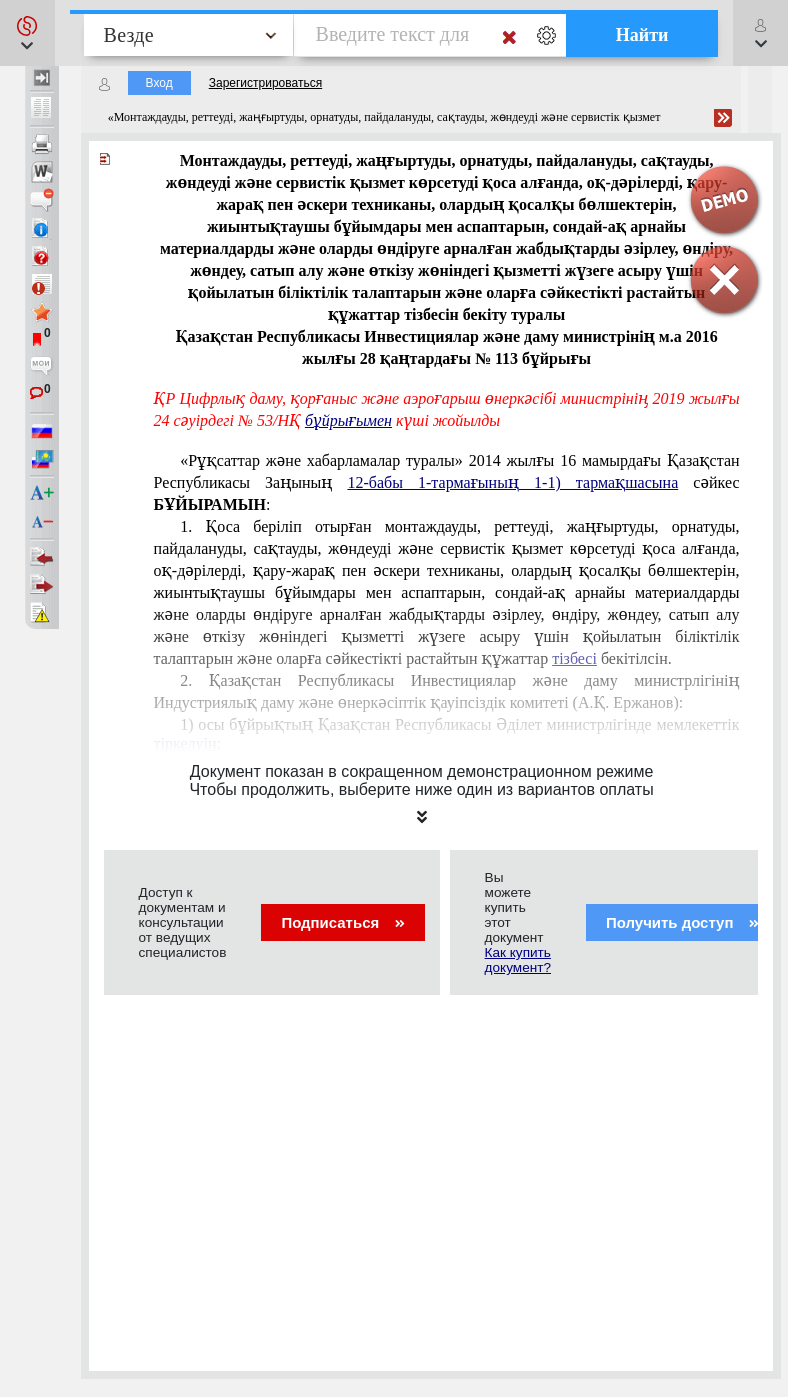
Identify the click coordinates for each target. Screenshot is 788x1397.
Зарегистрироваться (265, 83)
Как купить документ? (518, 960)
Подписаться (342, 922)
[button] (27, 33)
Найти (642, 35)
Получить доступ (682, 922)
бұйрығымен (348, 420)
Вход (159, 83)
